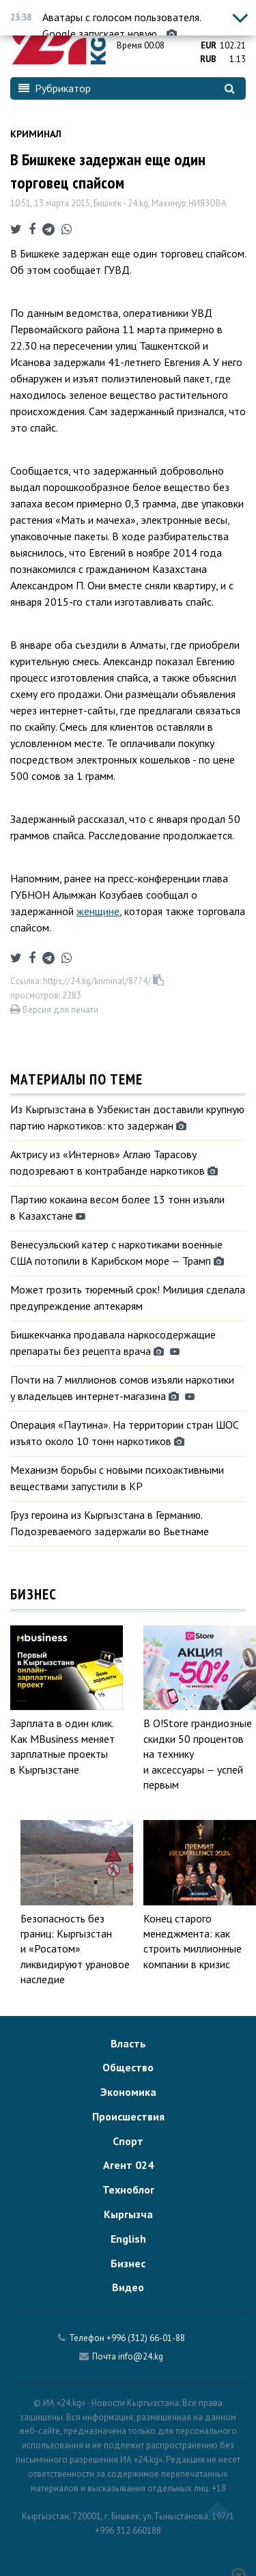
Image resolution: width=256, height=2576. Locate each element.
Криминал (35, 134)
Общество (128, 2067)
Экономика (128, 2092)
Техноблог (128, 2189)
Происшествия (128, 2116)
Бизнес (128, 2263)
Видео (128, 2287)
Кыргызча (128, 2214)
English (128, 2238)
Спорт (128, 2141)
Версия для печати (54, 1010)
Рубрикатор (54, 88)
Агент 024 (128, 2165)
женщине (97, 911)
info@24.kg (140, 2356)
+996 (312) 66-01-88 (145, 2338)
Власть (128, 2043)
